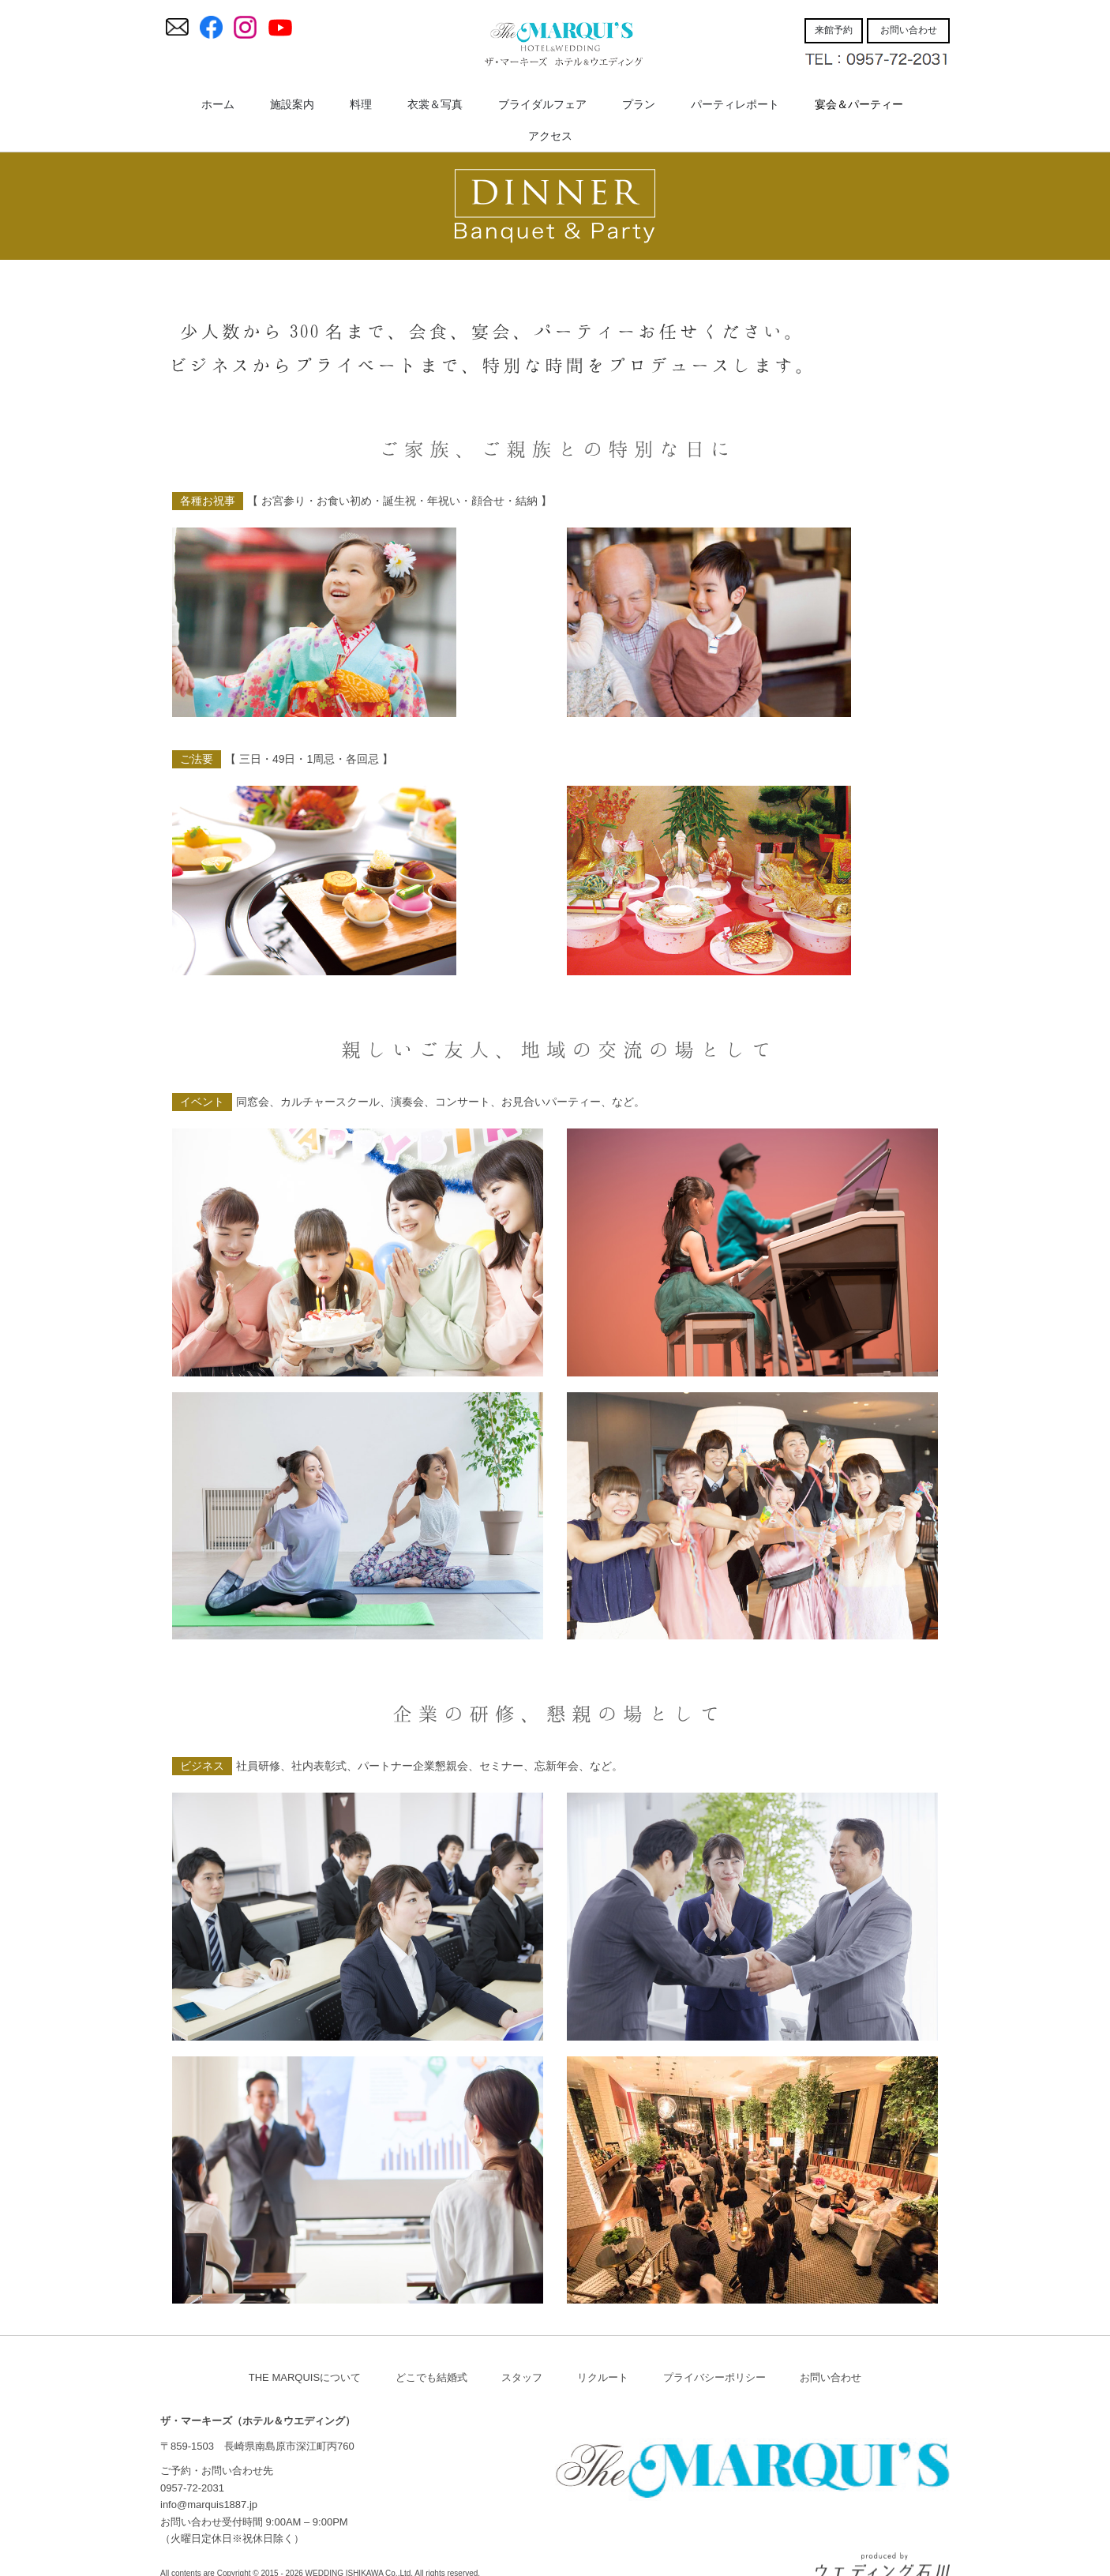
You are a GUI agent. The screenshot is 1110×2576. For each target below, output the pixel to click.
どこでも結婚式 (431, 2377)
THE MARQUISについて (305, 2377)
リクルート (602, 2377)
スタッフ (521, 2377)
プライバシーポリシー (714, 2377)
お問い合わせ (830, 2377)
